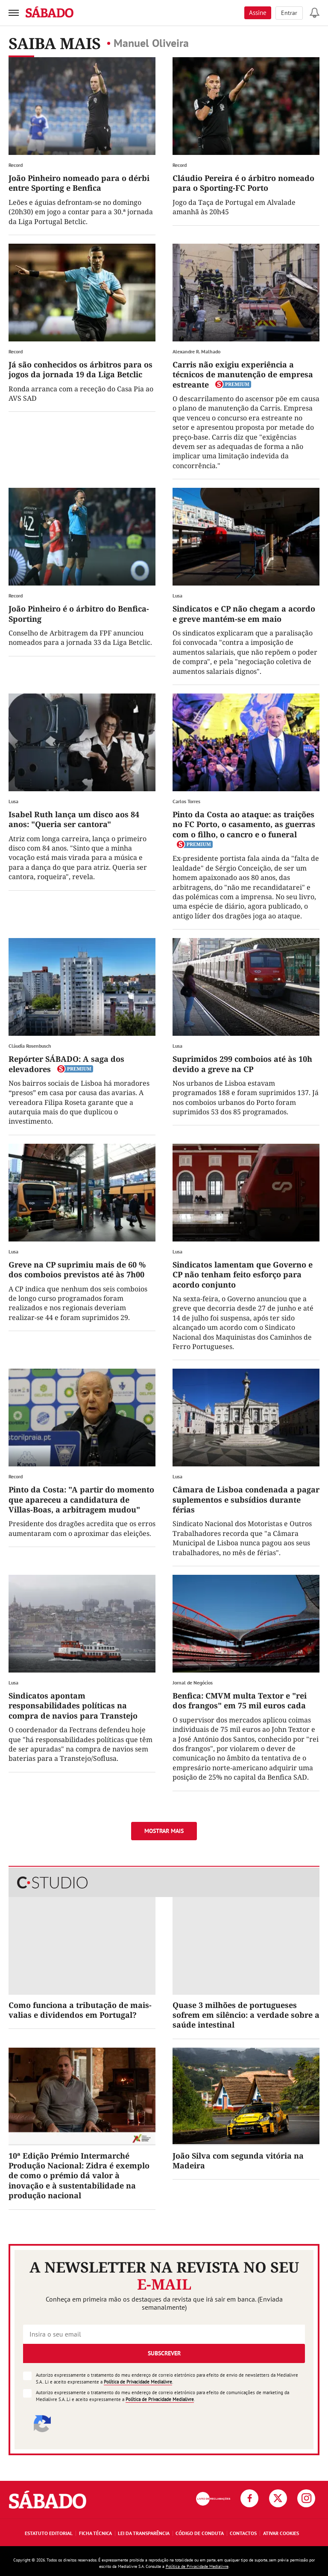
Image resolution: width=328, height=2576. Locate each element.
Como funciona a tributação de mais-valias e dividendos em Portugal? (80, 2010)
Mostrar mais (164, 1831)
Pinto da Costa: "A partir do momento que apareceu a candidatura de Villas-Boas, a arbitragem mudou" (81, 1499)
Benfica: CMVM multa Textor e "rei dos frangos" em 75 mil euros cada (240, 1700)
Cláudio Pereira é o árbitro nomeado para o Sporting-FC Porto (243, 183)
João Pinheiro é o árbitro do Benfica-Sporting (79, 613)
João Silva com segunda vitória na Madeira (238, 2161)
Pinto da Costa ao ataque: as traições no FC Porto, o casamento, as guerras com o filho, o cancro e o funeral (244, 824)
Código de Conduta (200, 2533)
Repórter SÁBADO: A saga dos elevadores (66, 1064)
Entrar (289, 13)
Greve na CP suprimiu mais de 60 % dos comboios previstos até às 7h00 (77, 1269)
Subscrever (164, 2353)
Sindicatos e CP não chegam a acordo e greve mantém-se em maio (244, 613)
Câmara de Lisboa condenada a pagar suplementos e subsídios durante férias (246, 1499)
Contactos (243, 2533)
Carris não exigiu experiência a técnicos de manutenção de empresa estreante (243, 374)
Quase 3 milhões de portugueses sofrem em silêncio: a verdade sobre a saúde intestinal (246, 2015)
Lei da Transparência (144, 2533)
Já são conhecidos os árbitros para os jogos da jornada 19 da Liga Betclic (80, 369)
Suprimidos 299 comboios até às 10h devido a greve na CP (242, 1064)
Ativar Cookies (281, 2533)
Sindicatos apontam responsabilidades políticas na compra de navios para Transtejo (73, 1705)
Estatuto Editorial (49, 2533)
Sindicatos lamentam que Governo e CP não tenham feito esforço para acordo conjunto (243, 1274)
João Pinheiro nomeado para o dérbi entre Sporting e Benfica (79, 183)
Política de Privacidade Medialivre (138, 2382)
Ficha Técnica (95, 2533)
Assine (257, 13)
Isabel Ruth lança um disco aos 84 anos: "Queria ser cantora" (74, 819)
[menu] (14, 12)
